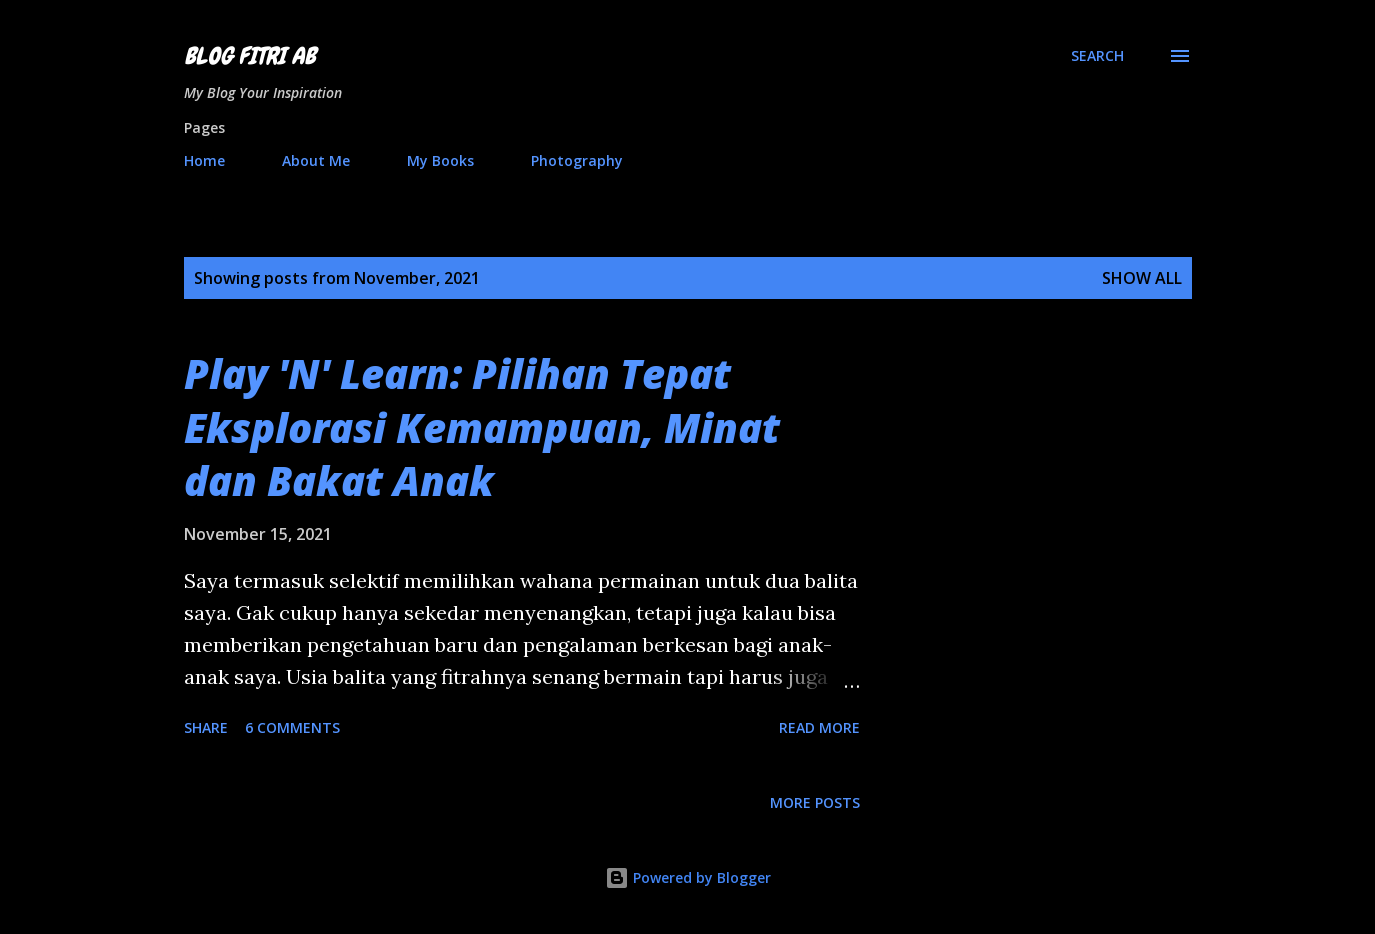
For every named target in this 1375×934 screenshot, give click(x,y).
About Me (316, 160)
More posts (815, 802)
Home (204, 160)
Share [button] (206, 727)
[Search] (1097, 56)
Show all (1142, 278)
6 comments (292, 727)
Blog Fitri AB (249, 55)
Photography (577, 160)
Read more (819, 727)
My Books (440, 160)
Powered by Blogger (688, 877)
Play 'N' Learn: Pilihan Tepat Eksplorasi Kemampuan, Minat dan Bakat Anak (482, 427)
